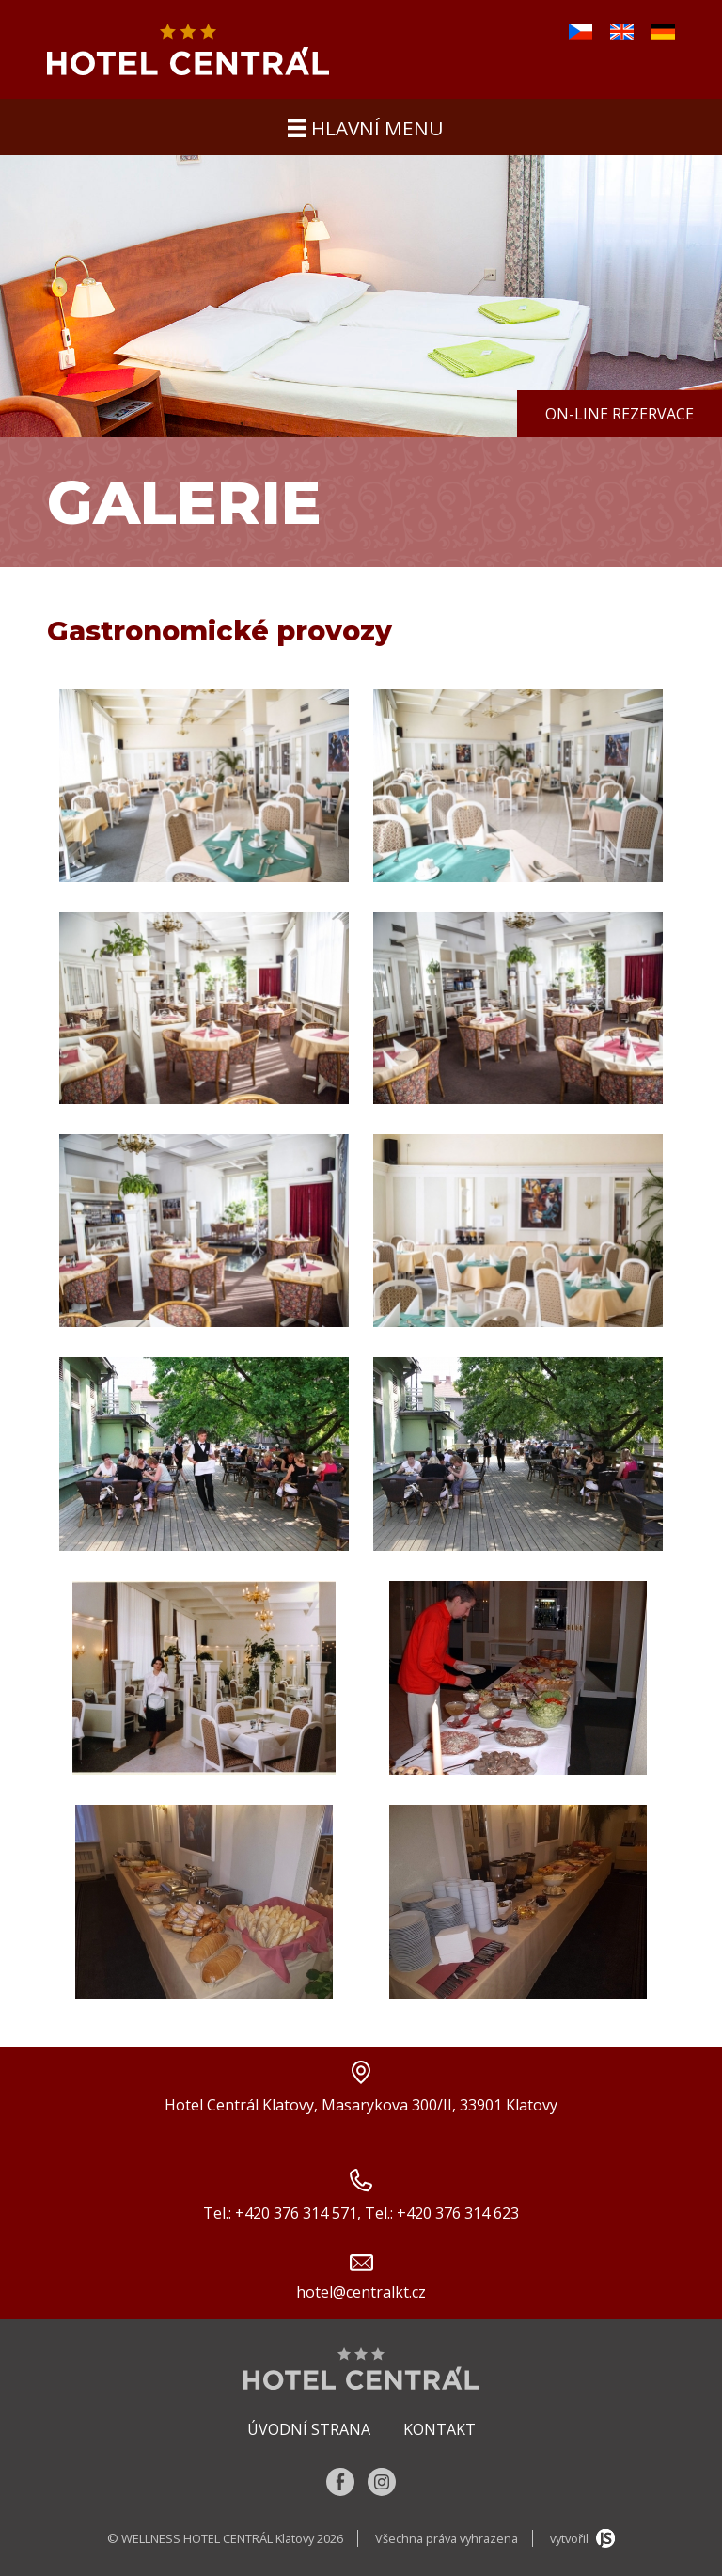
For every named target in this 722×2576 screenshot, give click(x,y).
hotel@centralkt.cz (361, 2292)
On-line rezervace (619, 413)
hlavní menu (366, 128)
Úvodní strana (308, 2429)
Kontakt (439, 2429)
